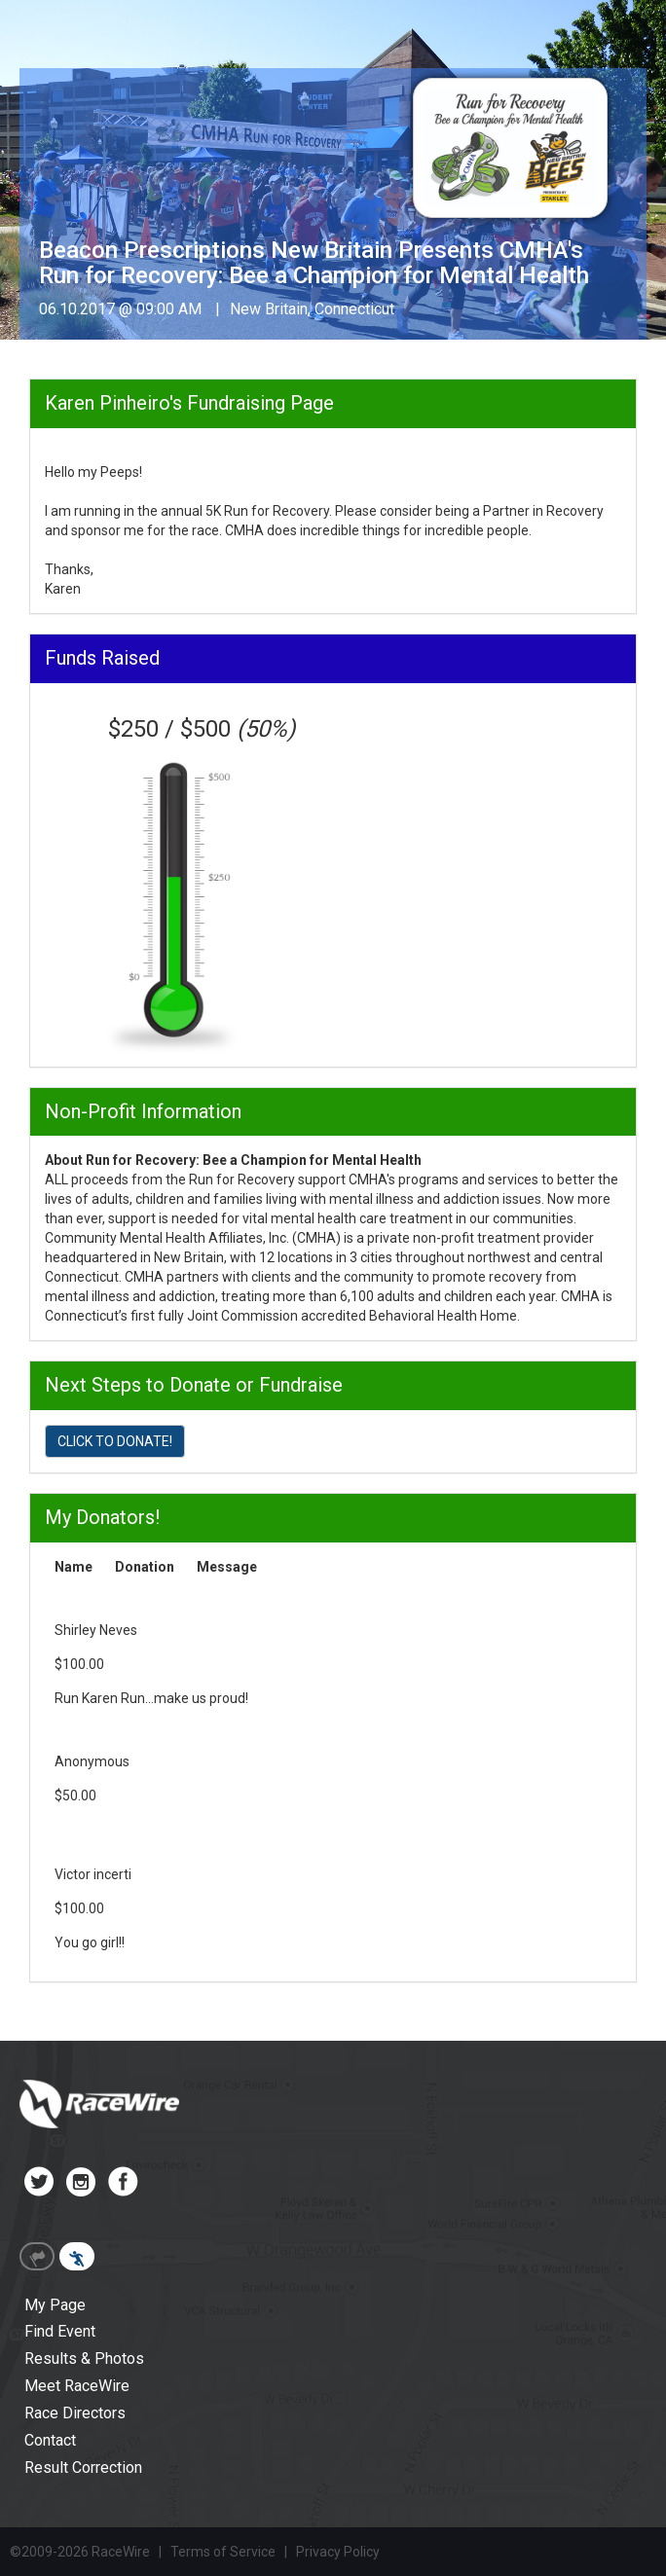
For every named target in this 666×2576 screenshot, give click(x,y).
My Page (55, 2305)
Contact (50, 2440)
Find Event (59, 2331)
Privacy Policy (338, 2551)
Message (227, 1567)
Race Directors (75, 2413)
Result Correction (83, 2467)
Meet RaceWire (77, 2385)
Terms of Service (223, 2551)
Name (73, 1567)
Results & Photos (84, 2358)
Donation (144, 1567)
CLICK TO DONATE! (114, 1441)
